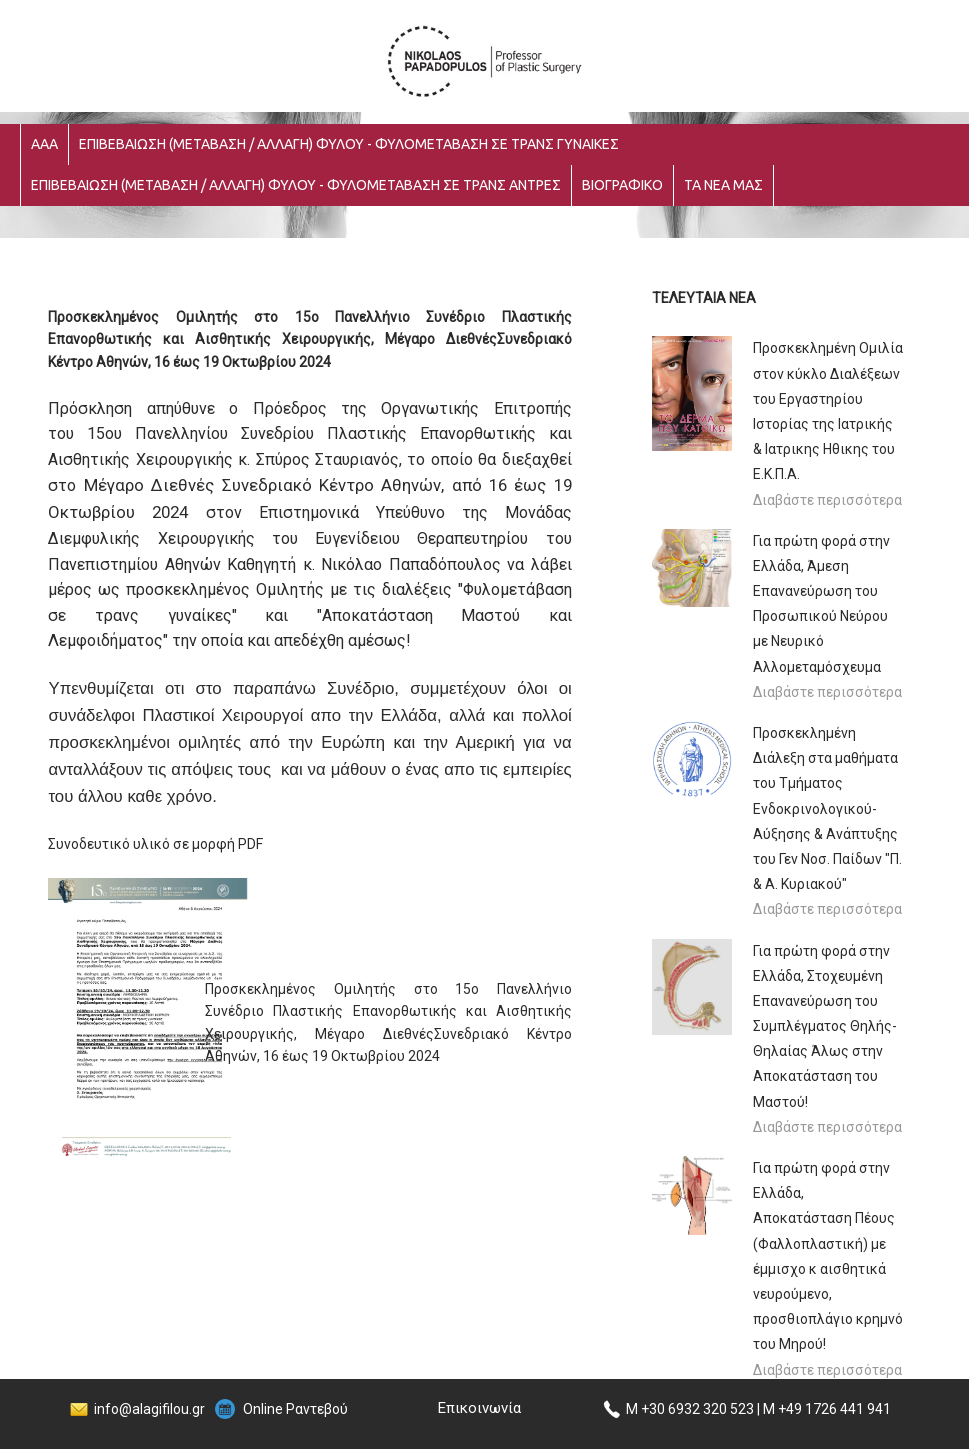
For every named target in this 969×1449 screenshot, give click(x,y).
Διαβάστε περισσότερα (827, 500)
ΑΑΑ (44, 144)
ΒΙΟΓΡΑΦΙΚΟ (622, 185)
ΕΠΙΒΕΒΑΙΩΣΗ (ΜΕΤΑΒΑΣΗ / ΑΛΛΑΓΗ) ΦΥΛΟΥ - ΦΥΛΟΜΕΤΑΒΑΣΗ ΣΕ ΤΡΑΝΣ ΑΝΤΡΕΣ (296, 185)
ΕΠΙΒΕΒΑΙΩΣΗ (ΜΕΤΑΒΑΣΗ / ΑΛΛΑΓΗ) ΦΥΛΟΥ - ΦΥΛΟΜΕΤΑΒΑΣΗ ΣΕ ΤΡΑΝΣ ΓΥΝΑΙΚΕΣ (349, 144)
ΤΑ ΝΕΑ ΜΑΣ (723, 185)
